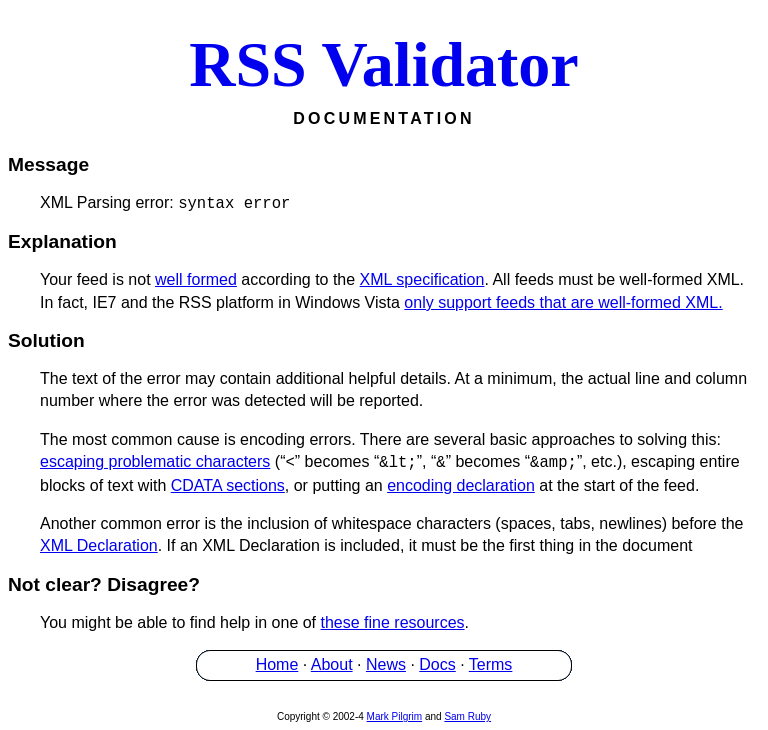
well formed (196, 279)
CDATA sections (228, 485)
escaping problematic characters (155, 462)
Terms (491, 664)
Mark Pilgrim (395, 716)
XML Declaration (99, 545)
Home (277, 664)
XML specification (422, 279)
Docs (437, 664)
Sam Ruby (467, 716)
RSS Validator (383, 64)
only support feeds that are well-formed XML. (563, 302)
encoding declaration (461, 485)
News (386, 664)
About (332, 664)
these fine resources (393, 622)
